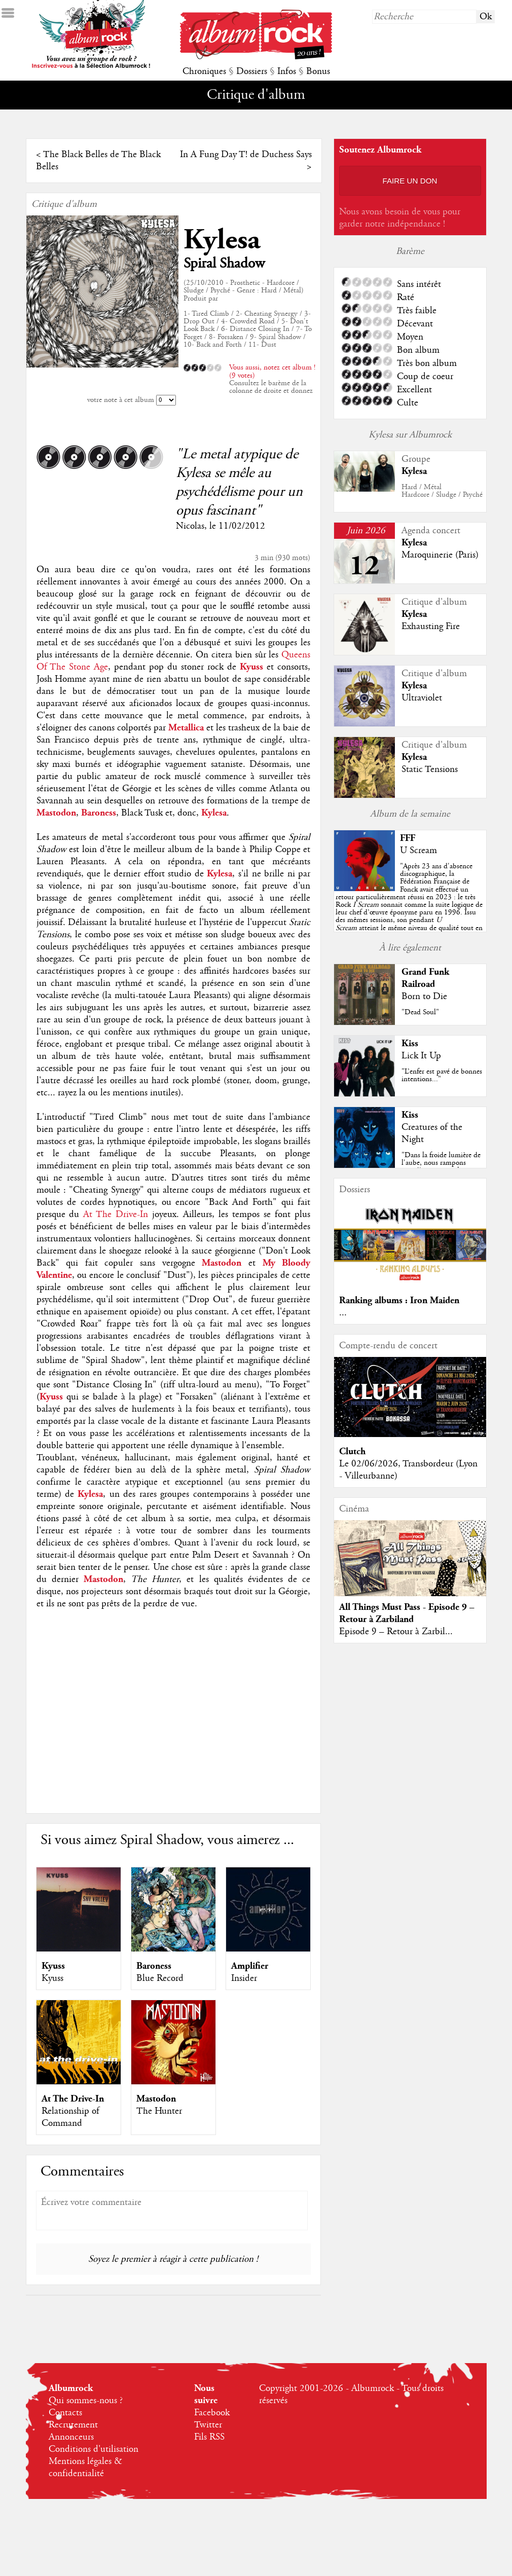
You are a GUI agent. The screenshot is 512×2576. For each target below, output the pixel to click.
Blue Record (160, 1978)
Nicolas (190, 526)
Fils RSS (209, 2437)
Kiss (409, 1043)
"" (409, 904)
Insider (244, 1978)
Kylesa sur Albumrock (410, 435)
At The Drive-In (115, 1214)
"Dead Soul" (420, 1012)
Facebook (212, 2413)
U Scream (418, 850)
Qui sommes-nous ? (86, 2401)
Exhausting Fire (430, 626)
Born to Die (424, 996)
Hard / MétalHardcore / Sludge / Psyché (442, 491)
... (343, 1313)
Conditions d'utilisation (93, 2449)
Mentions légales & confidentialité (85, 2467)
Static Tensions (429, 769)
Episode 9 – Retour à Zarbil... (396, 1632)
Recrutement (73, 2425)
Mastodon (156, 2099)
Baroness (153, 1966)
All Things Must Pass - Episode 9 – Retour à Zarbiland (406, 1613)
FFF (407, 838)
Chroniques (204, 71)
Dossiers (251, 71)
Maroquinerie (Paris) (440, 555)
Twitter (208, 2425)
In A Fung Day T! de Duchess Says (246, 155)
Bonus (318, 71)
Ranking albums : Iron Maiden (399, 1300)
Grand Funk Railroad (425, 978)
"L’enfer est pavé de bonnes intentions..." (441, 1075)
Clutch (352, 1451)
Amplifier (249, 1966)
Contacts (65, 2413)
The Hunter (159, 2111)
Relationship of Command (70, 2117)
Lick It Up (421, 1056)
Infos (286, 71)
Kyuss (53, 1966)
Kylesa (222, 240)
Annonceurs (71, 2437)
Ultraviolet (421, 698)
